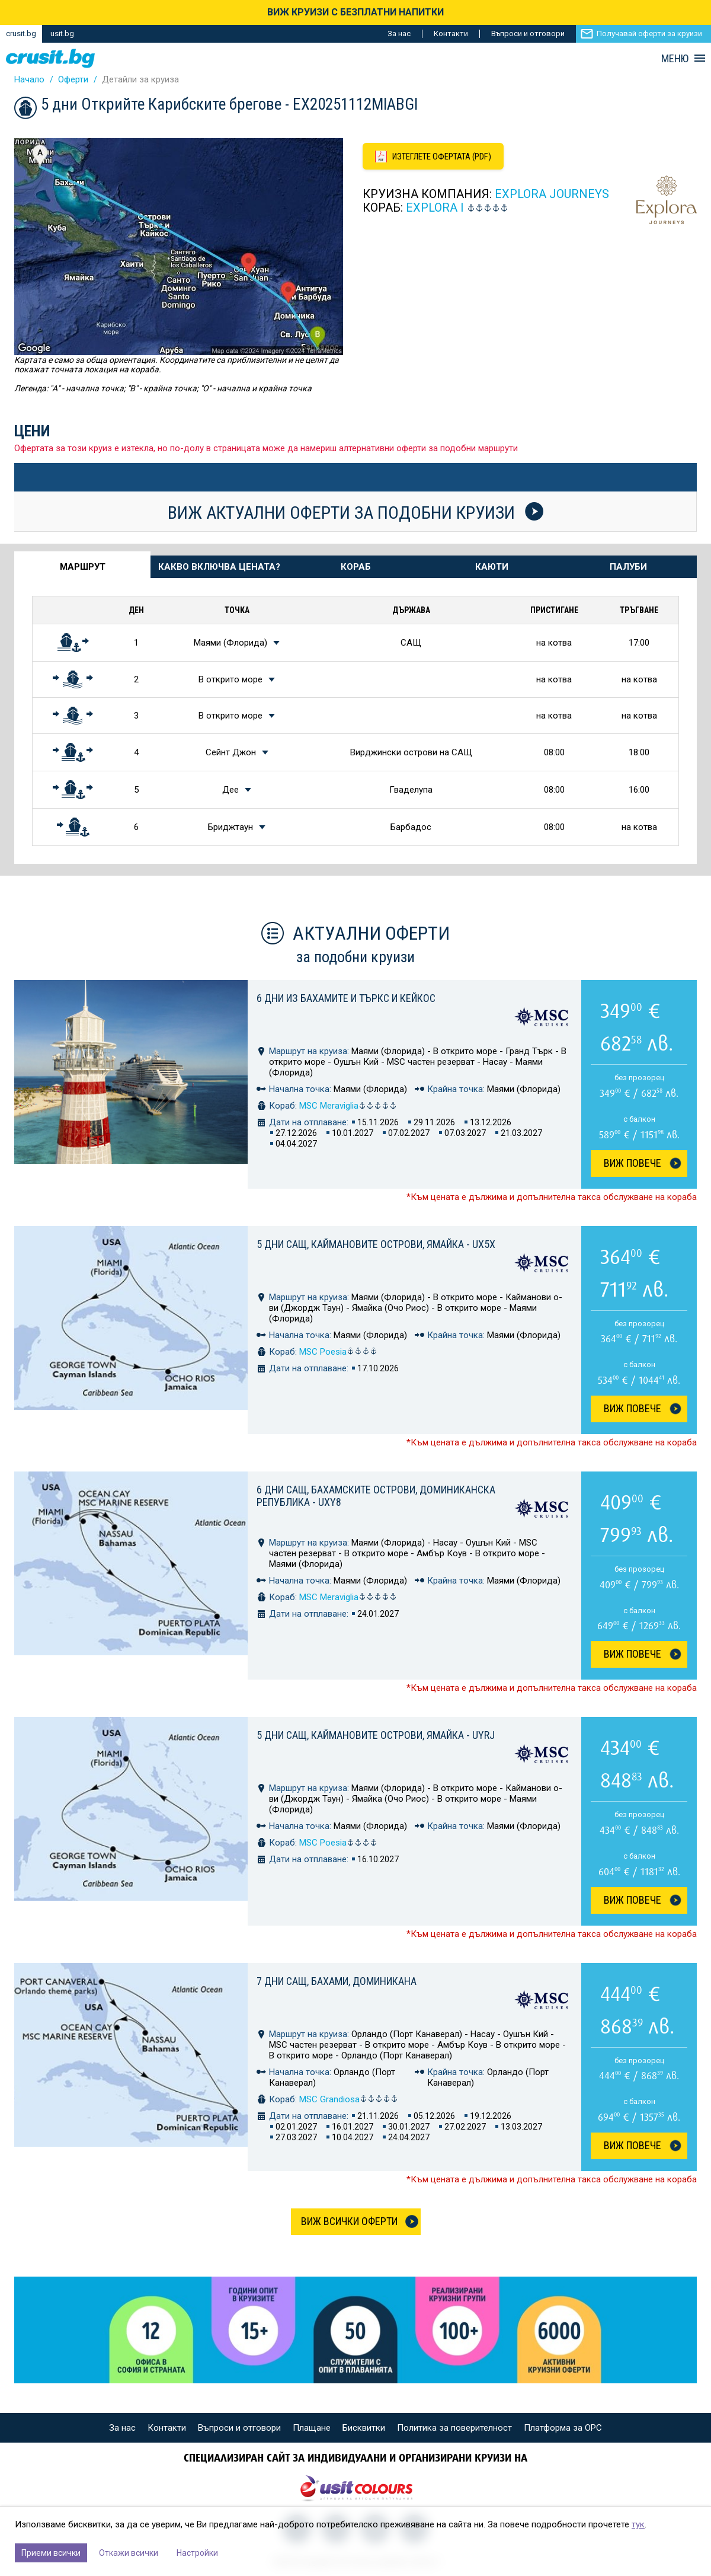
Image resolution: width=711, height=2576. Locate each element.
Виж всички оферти (349, 2221)
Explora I (435, 208)
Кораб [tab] (356, 566)
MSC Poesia (338, 1351)
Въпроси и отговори (528, 33)
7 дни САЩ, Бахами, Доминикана (337, 1981)
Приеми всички (51, 2553)
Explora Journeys (552, 194)
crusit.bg (21, 33)
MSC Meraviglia (348, 1105)
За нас (399, 33)
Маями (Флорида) (230, 642)
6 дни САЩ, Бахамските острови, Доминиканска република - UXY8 (376, 1495)
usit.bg (62, 33)
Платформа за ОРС (563, 2427)
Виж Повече (632, 1163)
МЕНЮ (674, 58)
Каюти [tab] (491, 566)
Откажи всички (128, 2553)
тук (638, 2524)
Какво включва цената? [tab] (219, 566)
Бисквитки (363, 2427)
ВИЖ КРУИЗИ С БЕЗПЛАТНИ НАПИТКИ (355, 12)
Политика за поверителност (454, 2427)
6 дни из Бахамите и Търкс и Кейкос (346, 998)
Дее (230, 789)
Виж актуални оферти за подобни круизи (355, 512)
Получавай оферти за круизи (649, 33)
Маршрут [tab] (82, 566)
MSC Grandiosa (348, 2099)
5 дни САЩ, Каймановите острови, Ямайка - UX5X (376, 1244)
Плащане (312, 2427)
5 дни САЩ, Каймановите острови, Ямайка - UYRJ (376, 1735)
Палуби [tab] (628, 566)
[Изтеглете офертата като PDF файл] (435, 156)
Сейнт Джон (231, 752)
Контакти (451, 33)
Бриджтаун (230, 827)
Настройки (197, 2553)
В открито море (230, 679)
